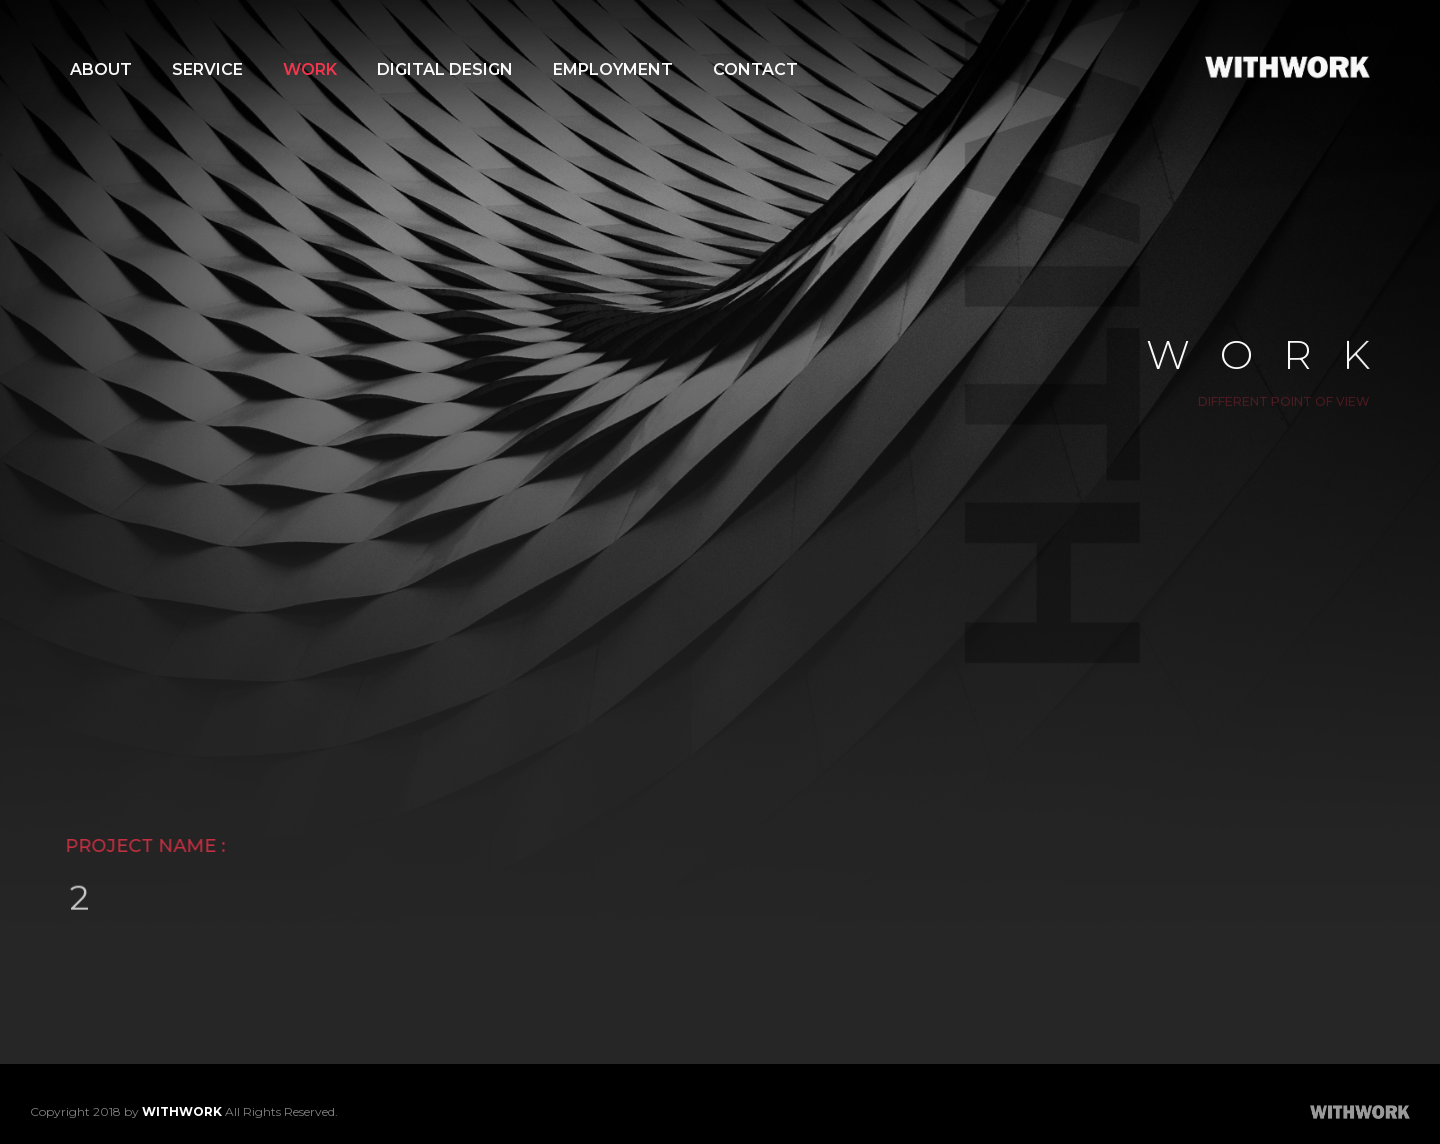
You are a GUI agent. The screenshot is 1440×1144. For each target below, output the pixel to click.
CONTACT (755, 69)
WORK (310, 69)
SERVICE (207, 69)
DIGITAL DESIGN (445, 69)
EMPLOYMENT (613, 69)
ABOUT (101, 69)
